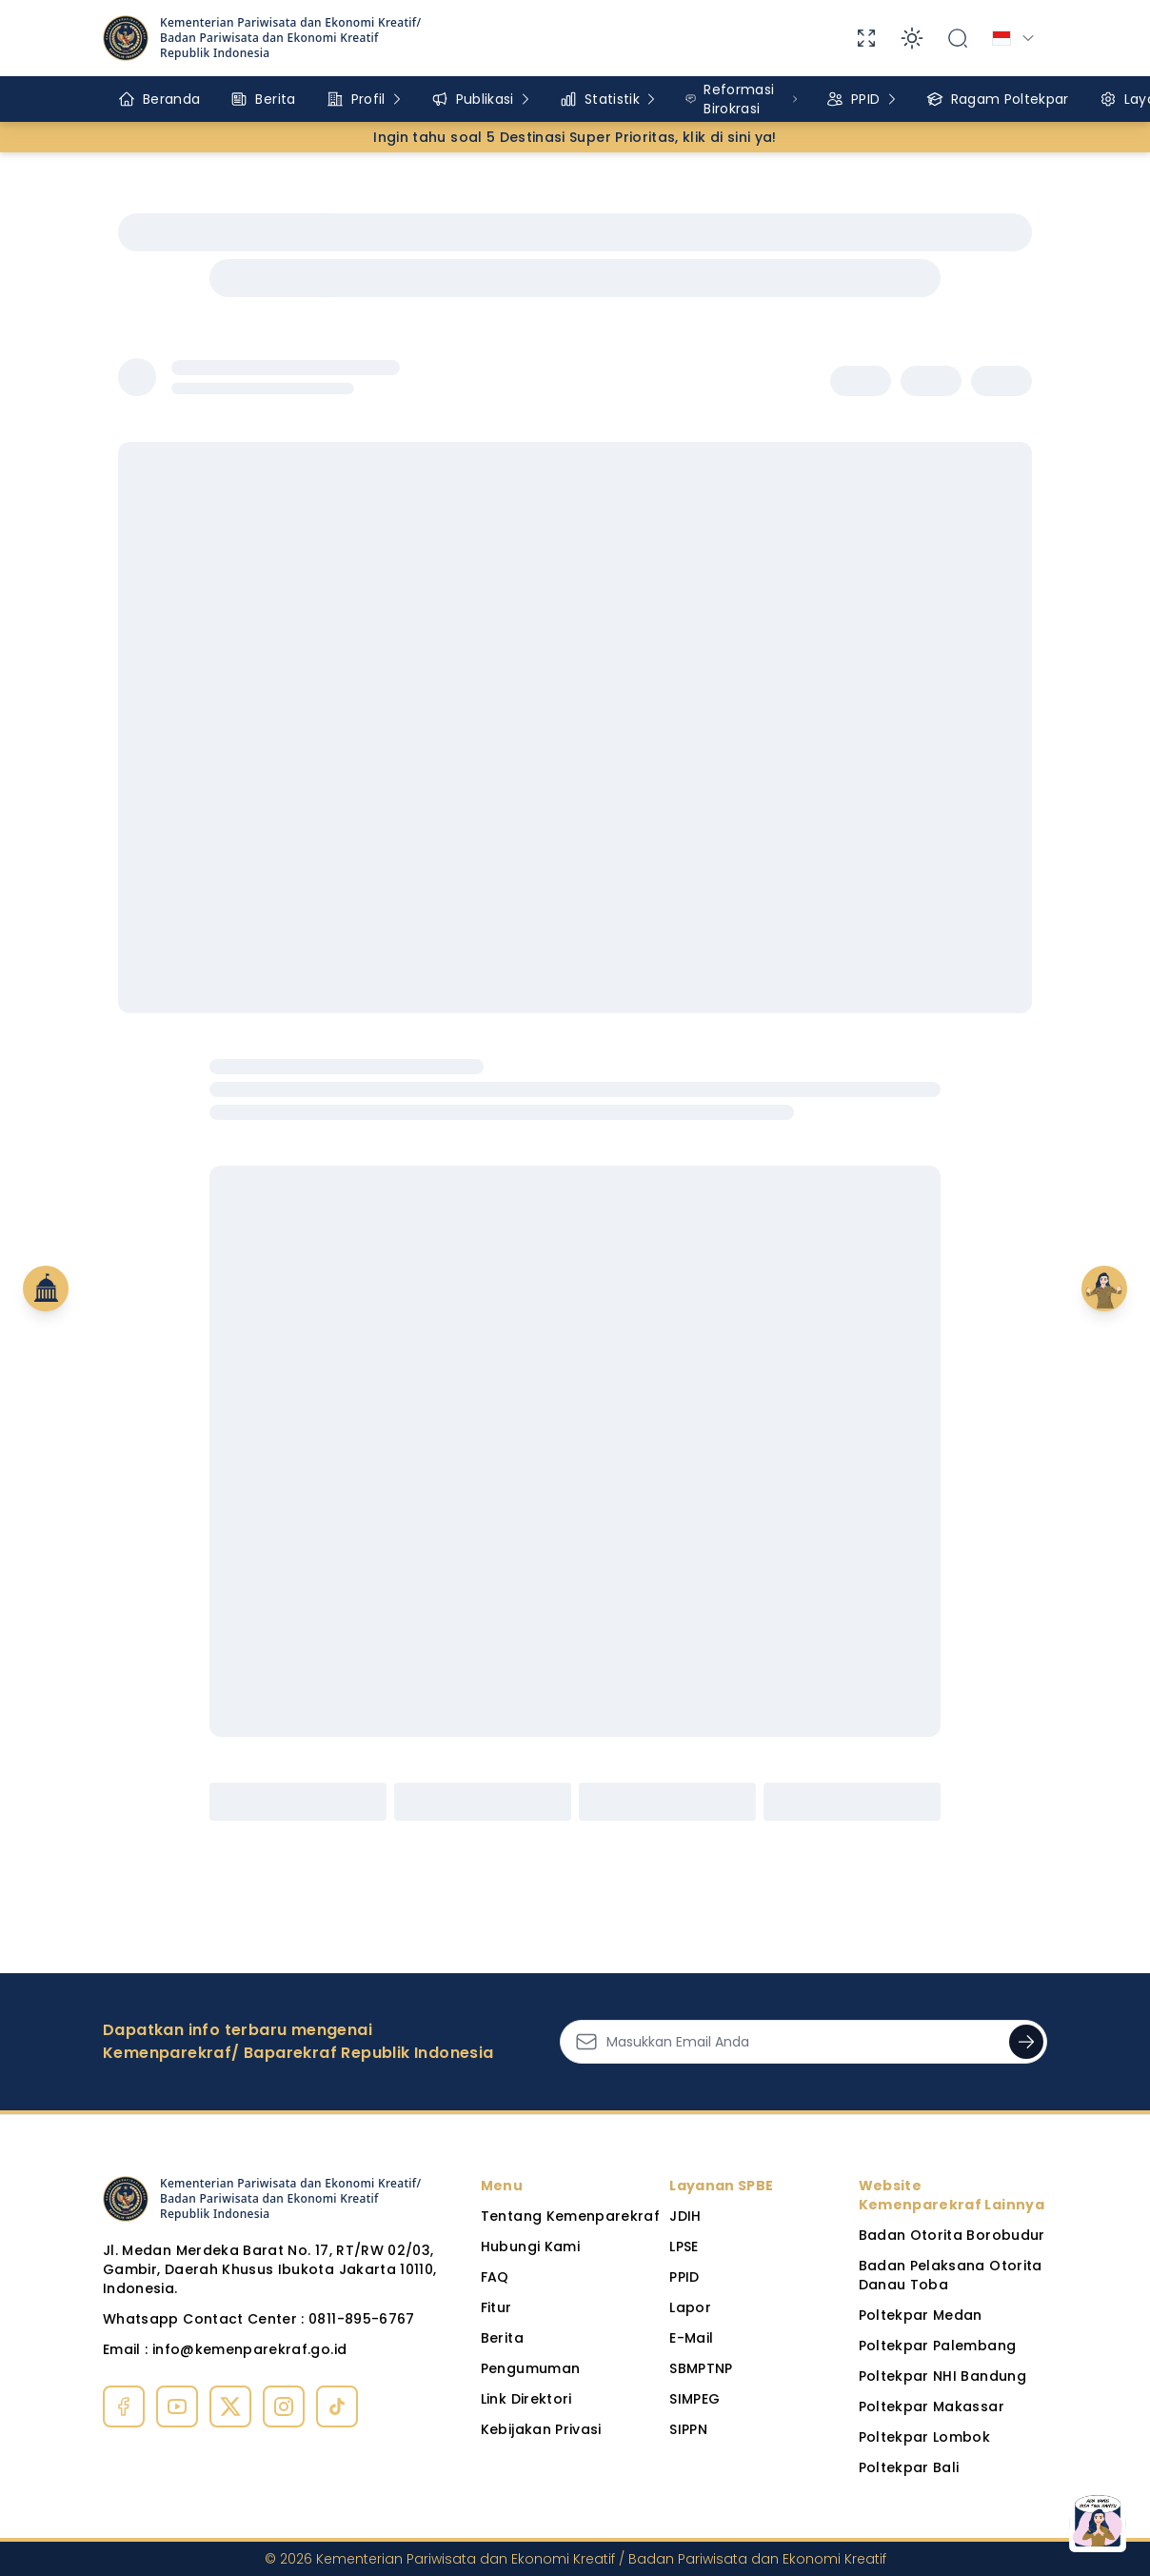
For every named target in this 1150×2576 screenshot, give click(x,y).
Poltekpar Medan (920, 2315)
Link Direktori (526, 2398)
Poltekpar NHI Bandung (942, 2376)
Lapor (690, 2307)
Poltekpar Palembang (938, 2345)
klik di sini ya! (730, 137)
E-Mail (691, 2337)
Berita (502, 2337)
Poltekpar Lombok (925, 2436)
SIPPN (688, 2429)
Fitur (496, 2307)
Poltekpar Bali (909, 2467)
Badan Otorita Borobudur (952, 2235)
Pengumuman (531, 2368)
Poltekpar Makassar (931, 2406)
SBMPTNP (700, 2368)
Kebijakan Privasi (541, 2429)
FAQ (495, 2276)
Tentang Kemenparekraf (570, 2216)
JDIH (685, 2216)
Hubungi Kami (530, 2246)
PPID (684, 2276)
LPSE (683, 2246)
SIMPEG (694, 2398)
